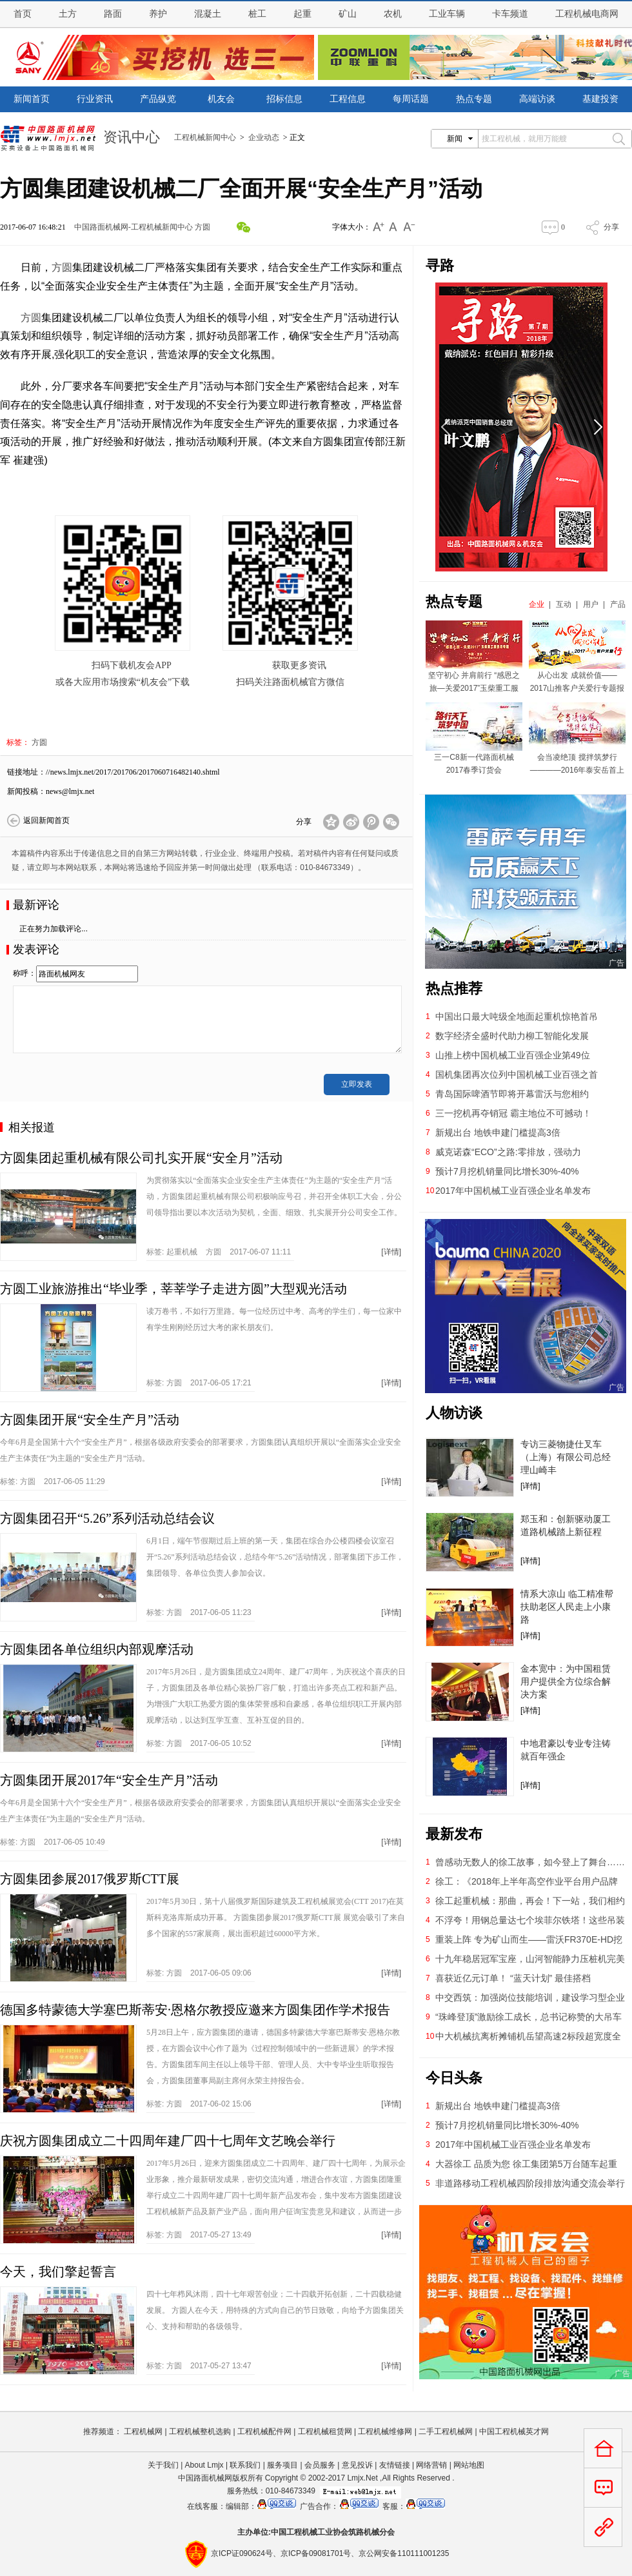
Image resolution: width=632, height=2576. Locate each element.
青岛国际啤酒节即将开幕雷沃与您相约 (512, 1094)
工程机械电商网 (586, 14)
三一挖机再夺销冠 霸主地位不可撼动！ (513, 1113)
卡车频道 (510, 14)
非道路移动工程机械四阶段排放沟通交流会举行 (530, 2183)
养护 (158, 14)
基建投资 (600, 99)
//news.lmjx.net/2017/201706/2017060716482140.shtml (133, 772)
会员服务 (319, 2465)
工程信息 (348, 99)
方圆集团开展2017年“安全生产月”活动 (109, 1780)
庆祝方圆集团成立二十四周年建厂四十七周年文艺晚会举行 (167, 2141)
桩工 (257, 14)
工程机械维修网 (385, 2431)
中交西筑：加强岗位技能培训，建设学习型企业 (530, 1997)
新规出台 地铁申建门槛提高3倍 (497, 1132)
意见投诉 (357, 2465)
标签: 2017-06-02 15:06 (199, 2103)
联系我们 (245, 2465)
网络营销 (431, 2465)
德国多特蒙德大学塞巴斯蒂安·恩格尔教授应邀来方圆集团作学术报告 (195, 2010)
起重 (302, 14)
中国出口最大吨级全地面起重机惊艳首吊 (516, 1016)
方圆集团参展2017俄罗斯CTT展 (89, 1879)
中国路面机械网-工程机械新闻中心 (133, 227)
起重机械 (181, 1251)
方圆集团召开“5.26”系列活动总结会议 (107, 1518)
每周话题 (411, 99)
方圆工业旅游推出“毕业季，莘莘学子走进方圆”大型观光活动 (173, 1289)
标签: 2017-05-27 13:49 (199, 2234)
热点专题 (474, 99)
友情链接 (394, 2465)
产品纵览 (158, 99)
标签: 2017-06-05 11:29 (52, 1481)
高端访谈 (537, 99)
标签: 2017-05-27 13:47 (199, 2365)
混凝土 (207, 14)
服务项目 (282, 2465)
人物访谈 (454, 1413)
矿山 (348, 14)
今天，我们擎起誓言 (58, 2271)
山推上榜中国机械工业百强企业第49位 (512, 1055)
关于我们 (163, 2465)
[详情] (391, 1251)
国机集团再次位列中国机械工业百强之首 (516, 1074)
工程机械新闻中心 (205, 137)
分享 (611, 227)
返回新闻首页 (46, 820)
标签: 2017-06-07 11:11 (218, 1251)
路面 (113, 14)
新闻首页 (32, 99)
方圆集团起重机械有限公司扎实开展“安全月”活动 (141, 1158)
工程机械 (301, 2532)
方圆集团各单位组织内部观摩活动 (96, 1649)
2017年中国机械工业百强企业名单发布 (513, 1190)
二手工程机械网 (446, 2431)
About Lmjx (204, 2465)
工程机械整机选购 (200, 2431)
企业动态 (263, 137)
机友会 (221, 99)
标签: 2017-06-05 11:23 (199, 1612)
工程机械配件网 (264, 2431)
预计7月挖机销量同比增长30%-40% (507, 1171)
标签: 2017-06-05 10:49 (52, 1842)
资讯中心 (131, 136)
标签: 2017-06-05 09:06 (199, 1972)
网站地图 (468, 2465)
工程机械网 (143, 2431)
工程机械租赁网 (325, 2431)
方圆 (202, 227)
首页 (23, 14)
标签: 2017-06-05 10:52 (199, 1743)
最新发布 (454, 1834)
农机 (393, 14)
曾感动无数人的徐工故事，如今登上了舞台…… (530, 1862)
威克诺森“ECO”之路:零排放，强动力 (508, 1152)
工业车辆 (447, 14)
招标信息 (284, 99)
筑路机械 (363, 2532)
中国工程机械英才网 (514, 2431)
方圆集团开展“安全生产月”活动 (89, 1419)
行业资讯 (95, 99)
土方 (68, 14)
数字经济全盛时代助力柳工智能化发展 (512, 1036)
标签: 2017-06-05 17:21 (199, 1382)
